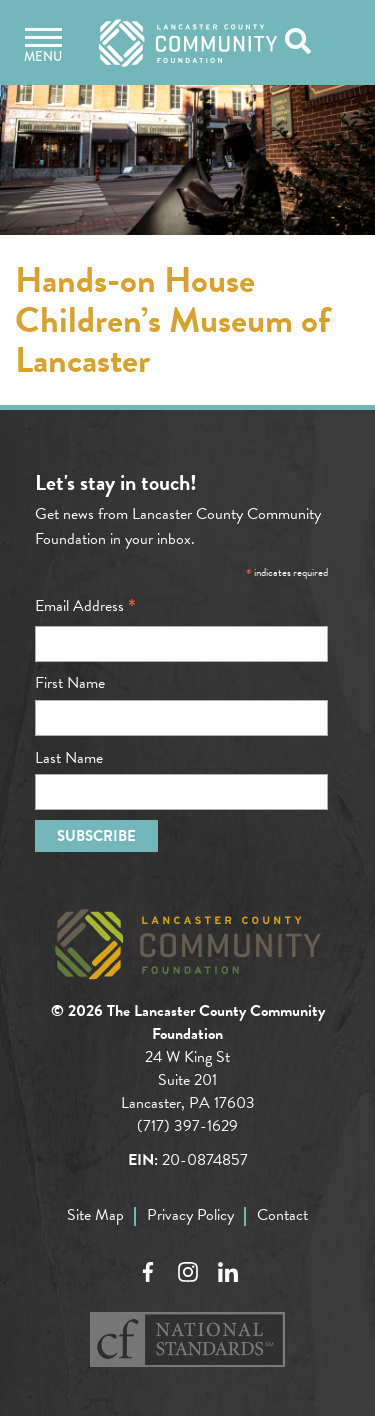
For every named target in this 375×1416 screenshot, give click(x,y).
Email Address (85, 606)
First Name (70, 683)
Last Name (69, 758)
